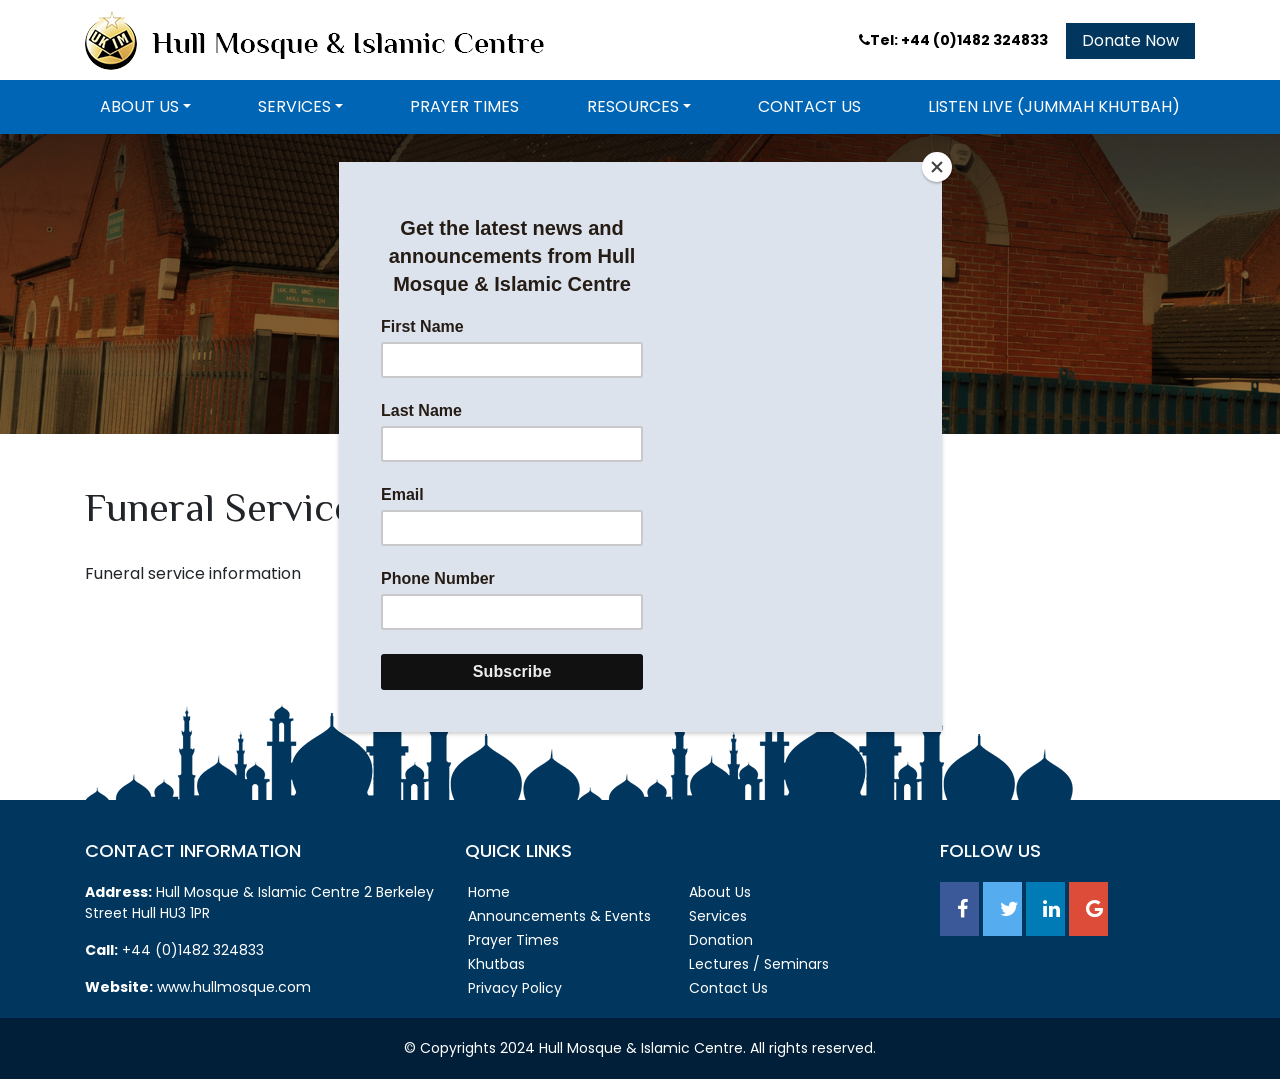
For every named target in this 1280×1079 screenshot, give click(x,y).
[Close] (937, 167)
